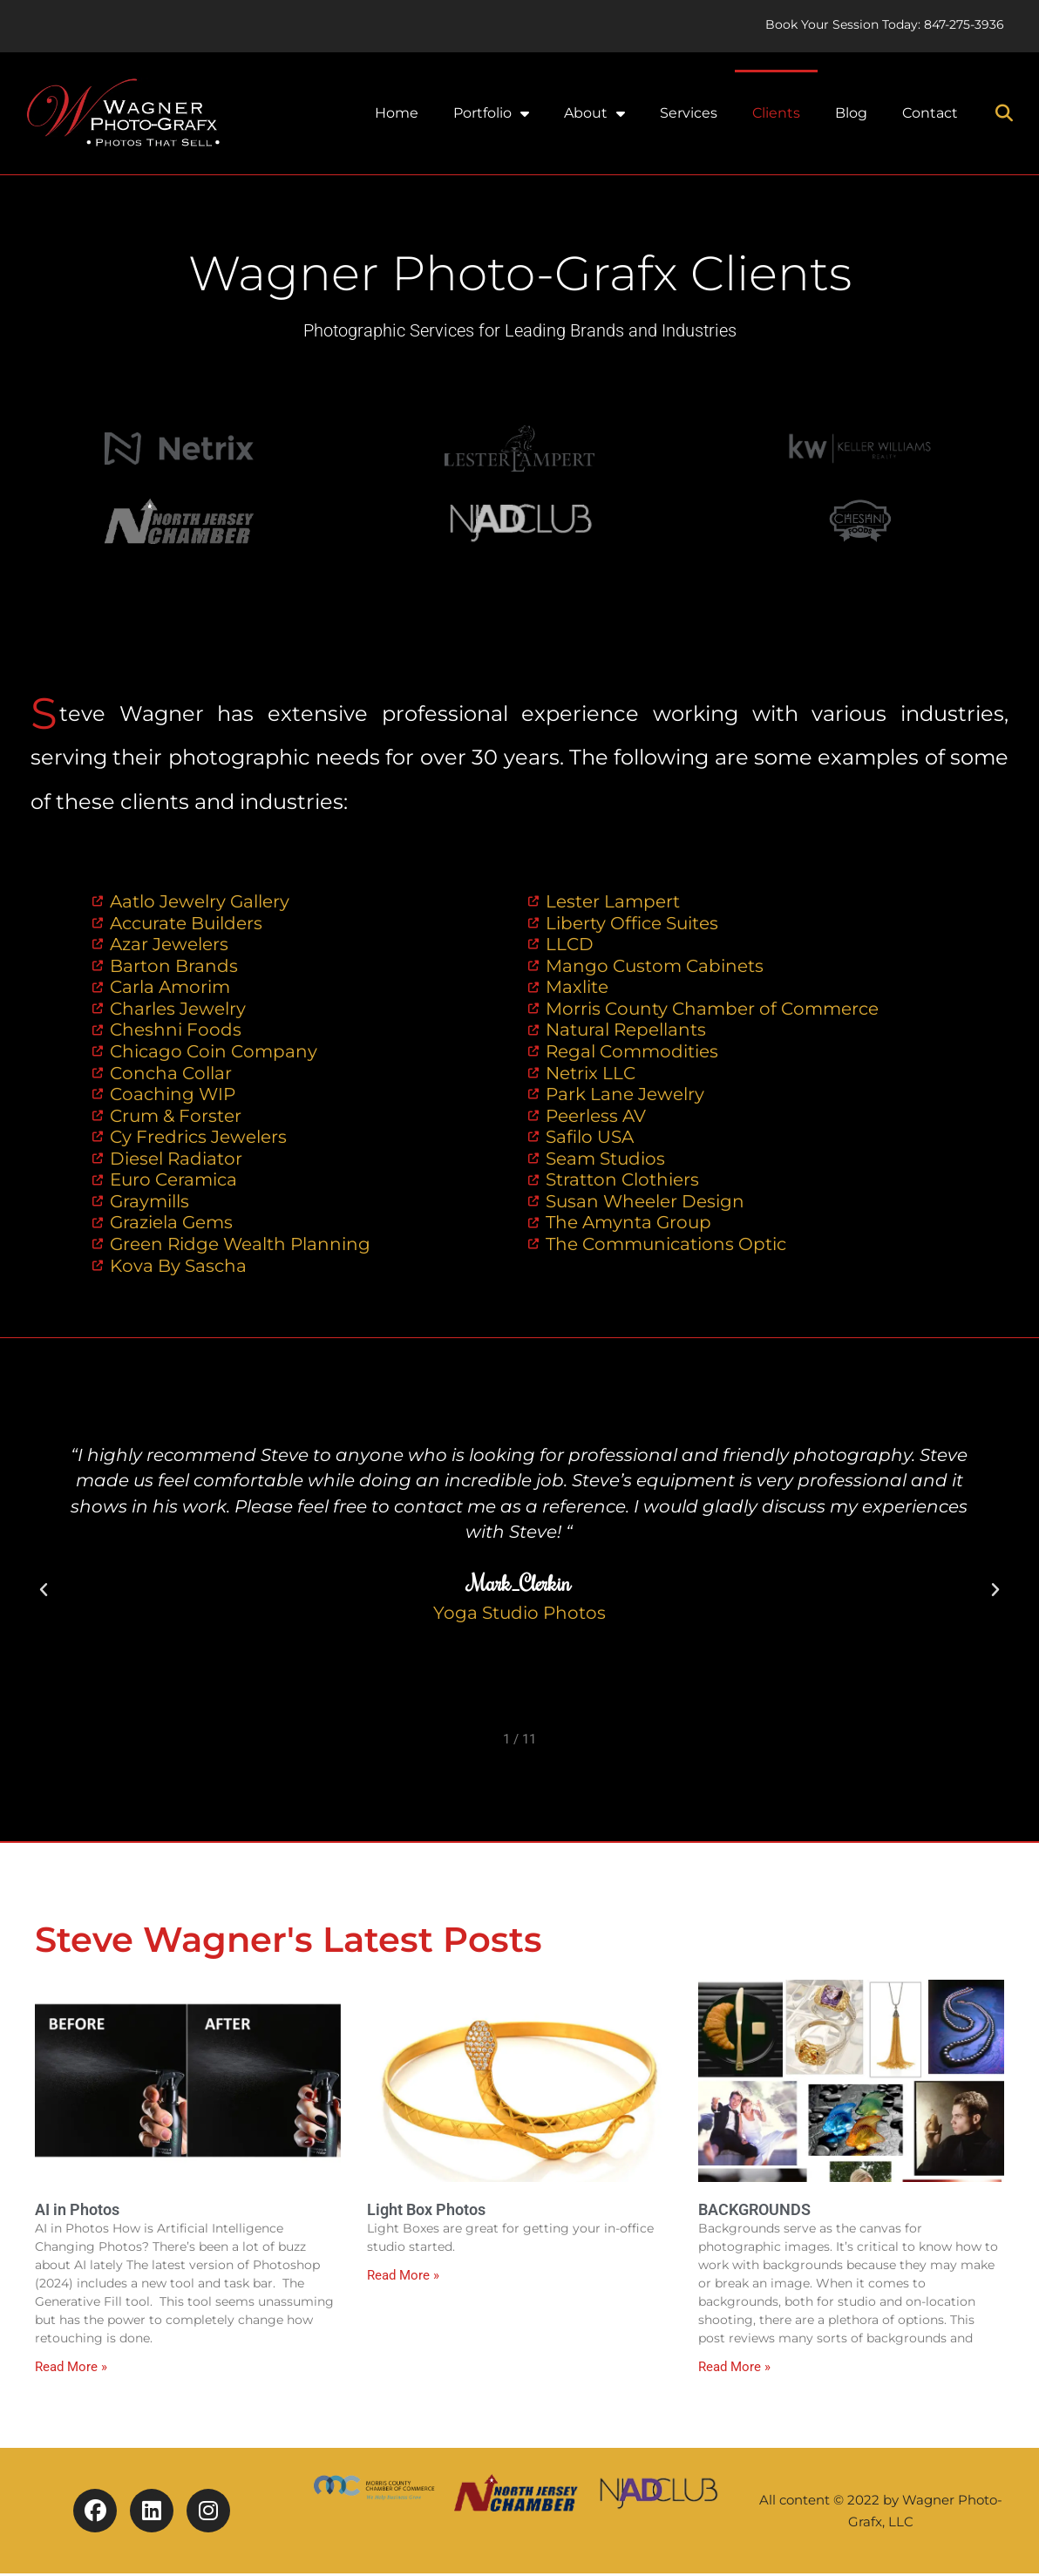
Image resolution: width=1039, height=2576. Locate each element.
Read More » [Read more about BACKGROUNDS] (734, 2370)
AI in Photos (77, 2212)
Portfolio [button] (491, 113)
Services (688, 113)
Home (396, 113)
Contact (930, 113)
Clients (776, 113)
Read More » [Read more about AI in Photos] (71, 2370)
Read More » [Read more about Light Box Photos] (403, 2279)
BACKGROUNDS (754, 2212)
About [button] (594, 113)
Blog (851, 113)
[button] (1004, 113)
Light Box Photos (426, 2212)
